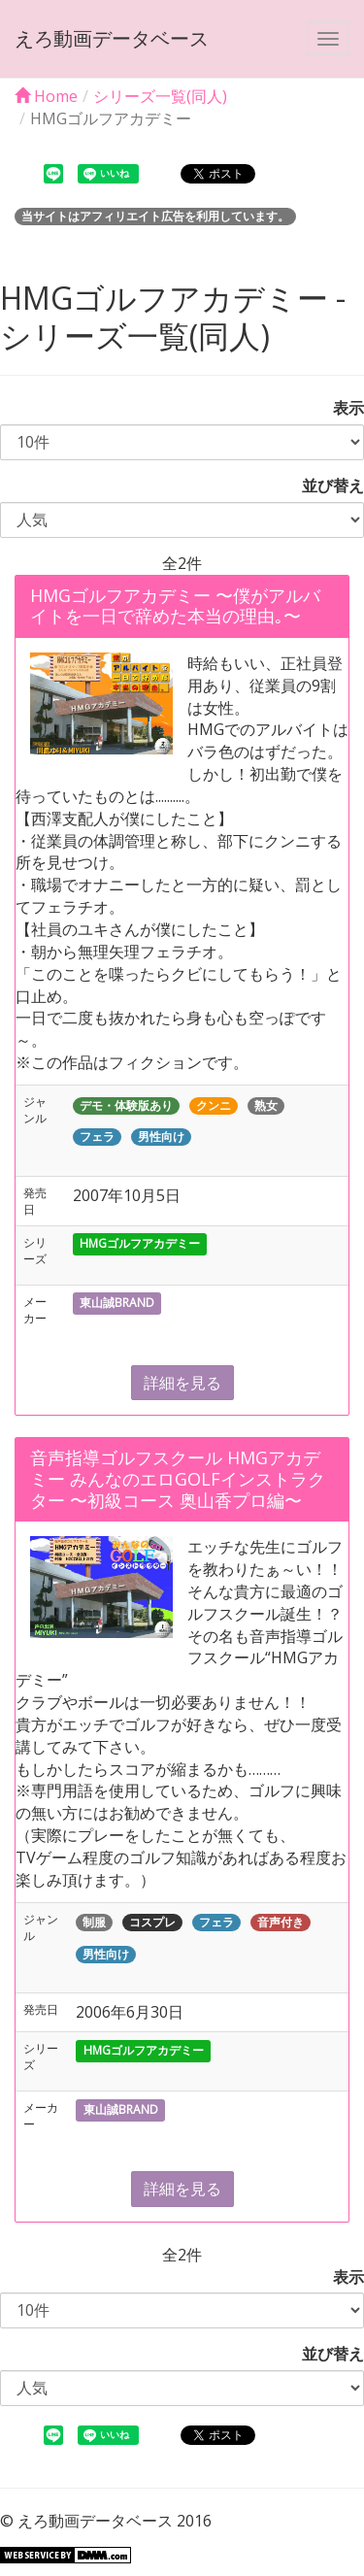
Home (46, 96)
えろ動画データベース (112, 38)
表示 (340, 407)
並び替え (325, 485)
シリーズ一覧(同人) (160, 96)
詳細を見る (182, 1382)
